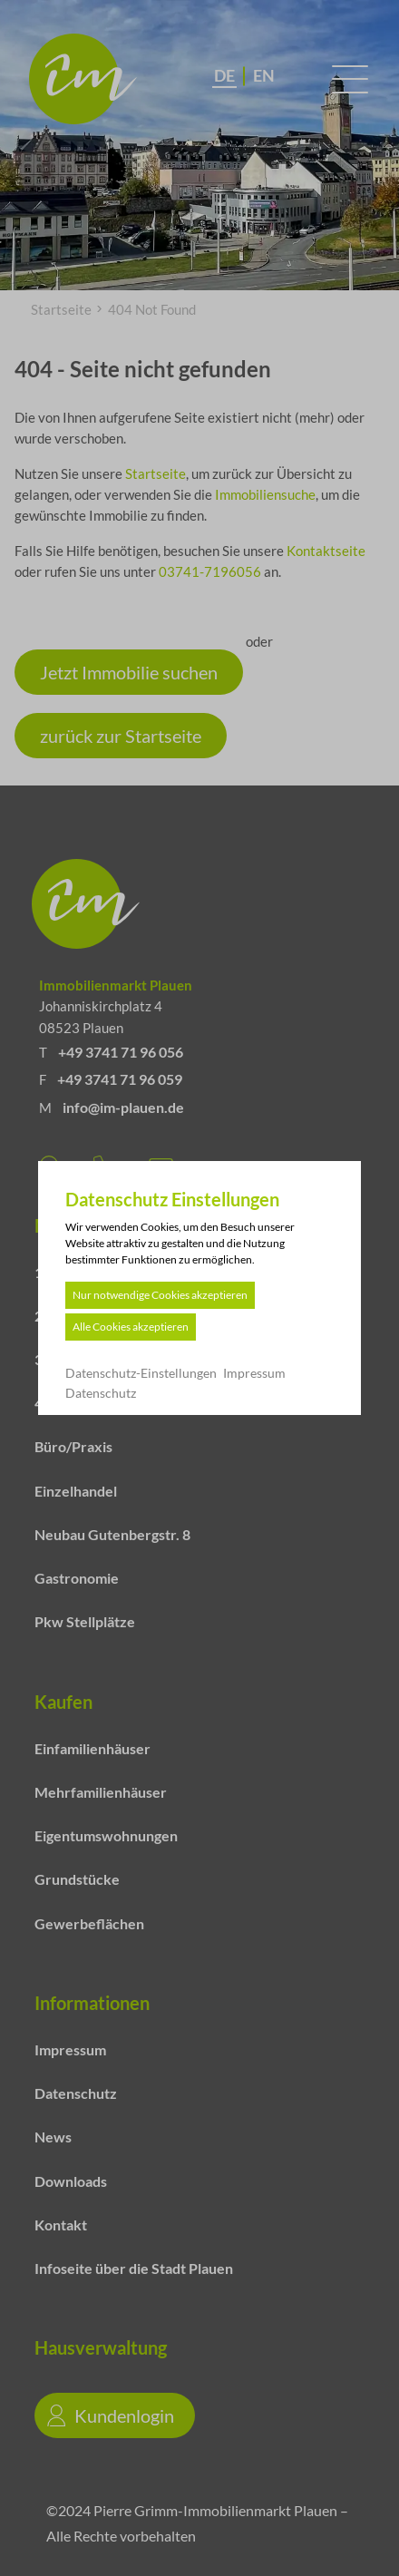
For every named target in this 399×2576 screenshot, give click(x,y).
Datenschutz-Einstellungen (143, 1373)
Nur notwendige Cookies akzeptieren (162, 1295)
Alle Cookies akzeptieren (133, 1326)
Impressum (257, 1373)
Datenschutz (103, 1392)
